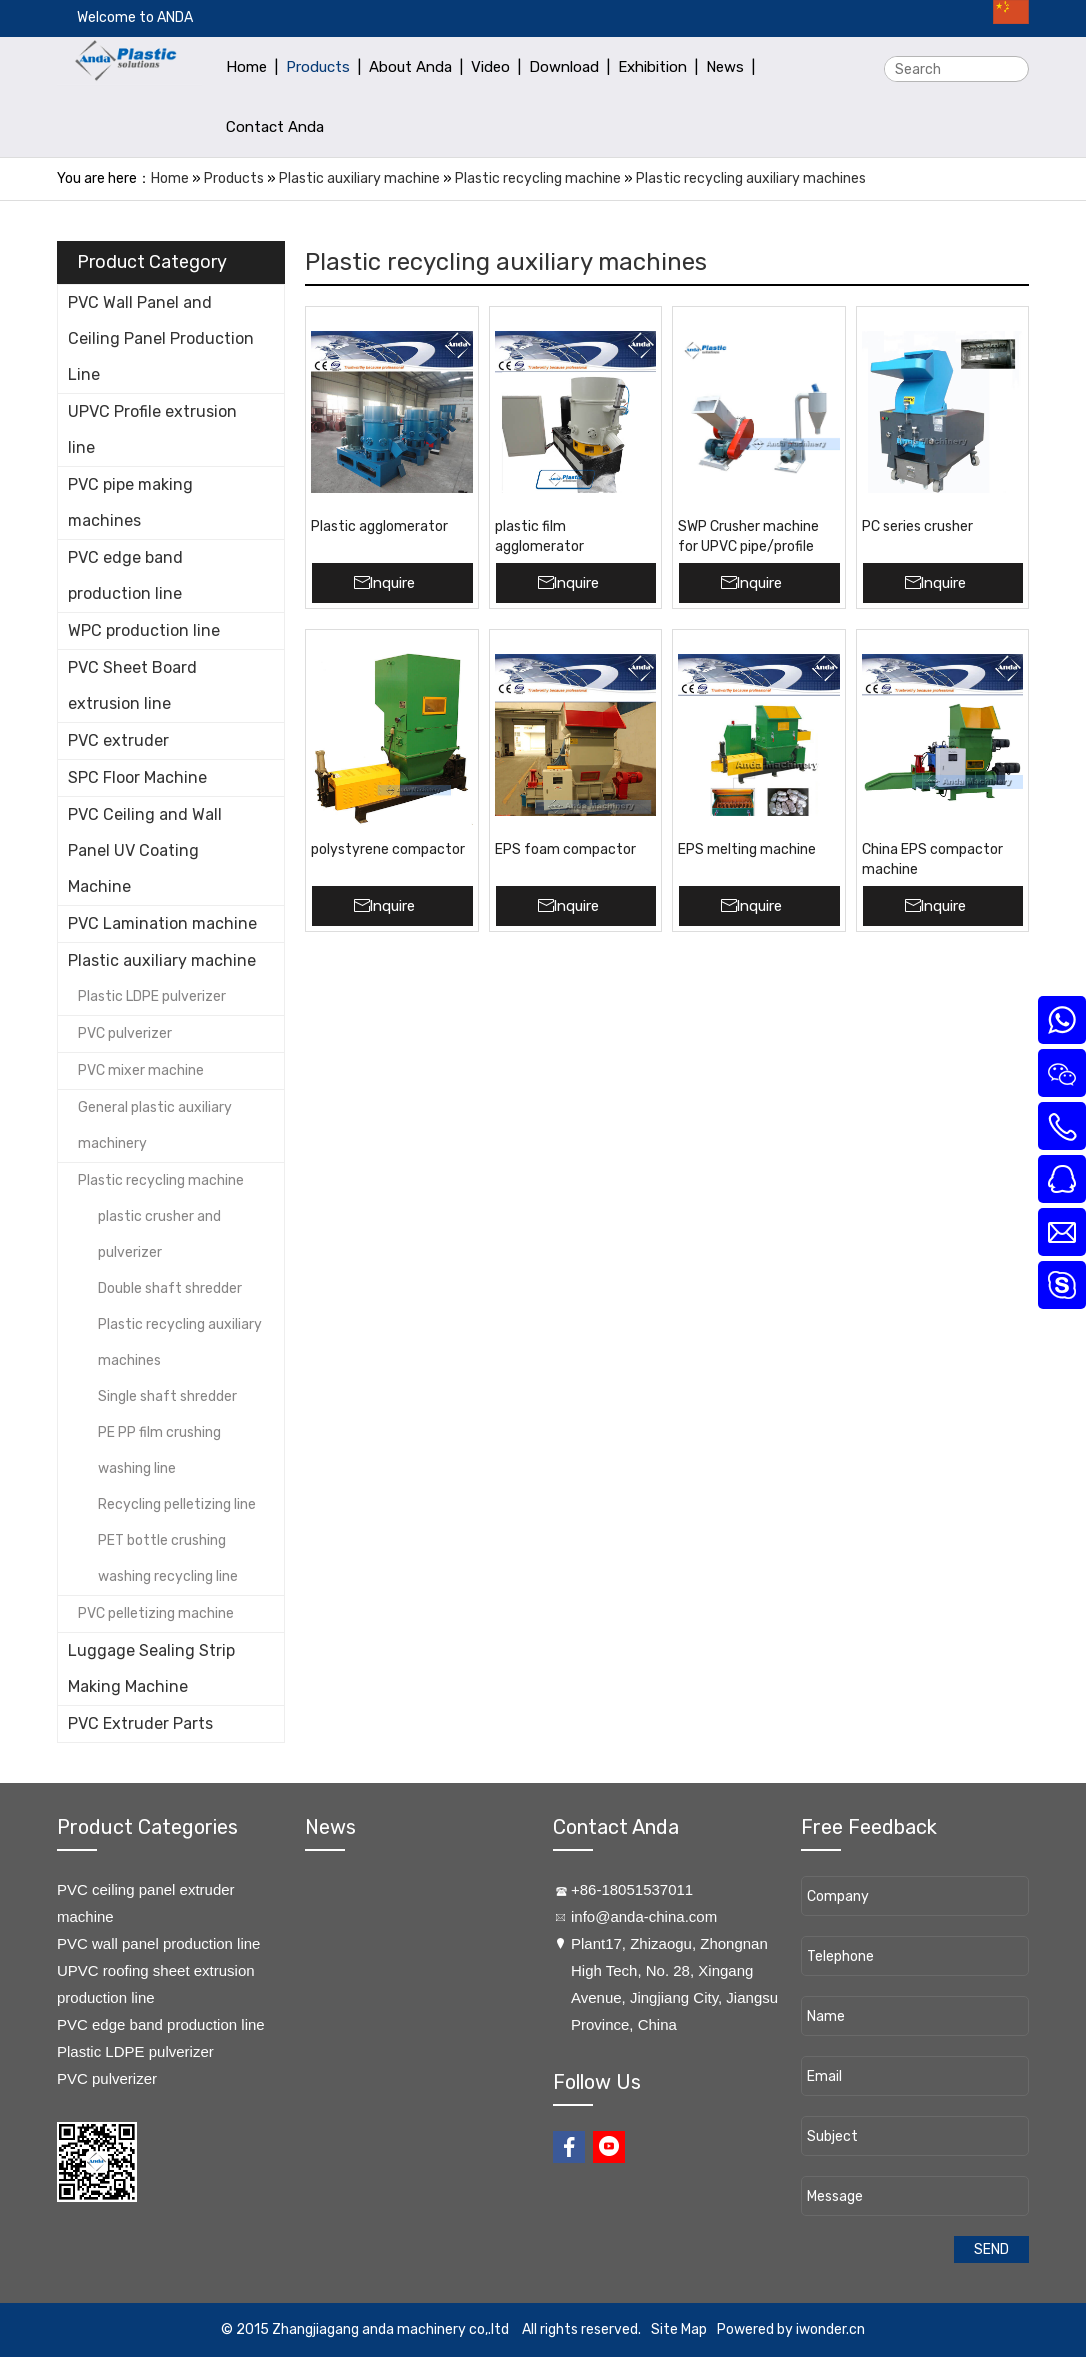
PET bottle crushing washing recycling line (168, 1558)
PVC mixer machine (141, 1070)
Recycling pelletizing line (177, 1504)
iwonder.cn (830, 2329)
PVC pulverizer (125, 1033)
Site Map (679, 2329)
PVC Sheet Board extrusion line (132, 685)
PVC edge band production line (125, 575)
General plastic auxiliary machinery (155, 1125)
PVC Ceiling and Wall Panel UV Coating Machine (145, 850)
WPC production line (144, 630)
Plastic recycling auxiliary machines (751, 178)
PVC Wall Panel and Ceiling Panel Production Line (161, 338)
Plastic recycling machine (538, 178)
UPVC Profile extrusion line (152, 429)
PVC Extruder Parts (140, 1723)
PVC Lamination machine (162, 923)
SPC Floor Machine (137, 777)
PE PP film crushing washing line (159, 1450)
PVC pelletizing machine (156, 1613)
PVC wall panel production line (158, 1943)
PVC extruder (118, 740)
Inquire (392, 583)
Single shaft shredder (167, 1396)
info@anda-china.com (644, 1916)
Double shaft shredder (170, 1288)
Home (170, 178)
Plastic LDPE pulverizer (152, 996)
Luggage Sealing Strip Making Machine (151, 1668)
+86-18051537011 (632, 1889)
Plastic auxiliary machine (359, 178)
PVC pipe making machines (130, 502)
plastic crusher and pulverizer (159, 1234)
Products (234, 178)
